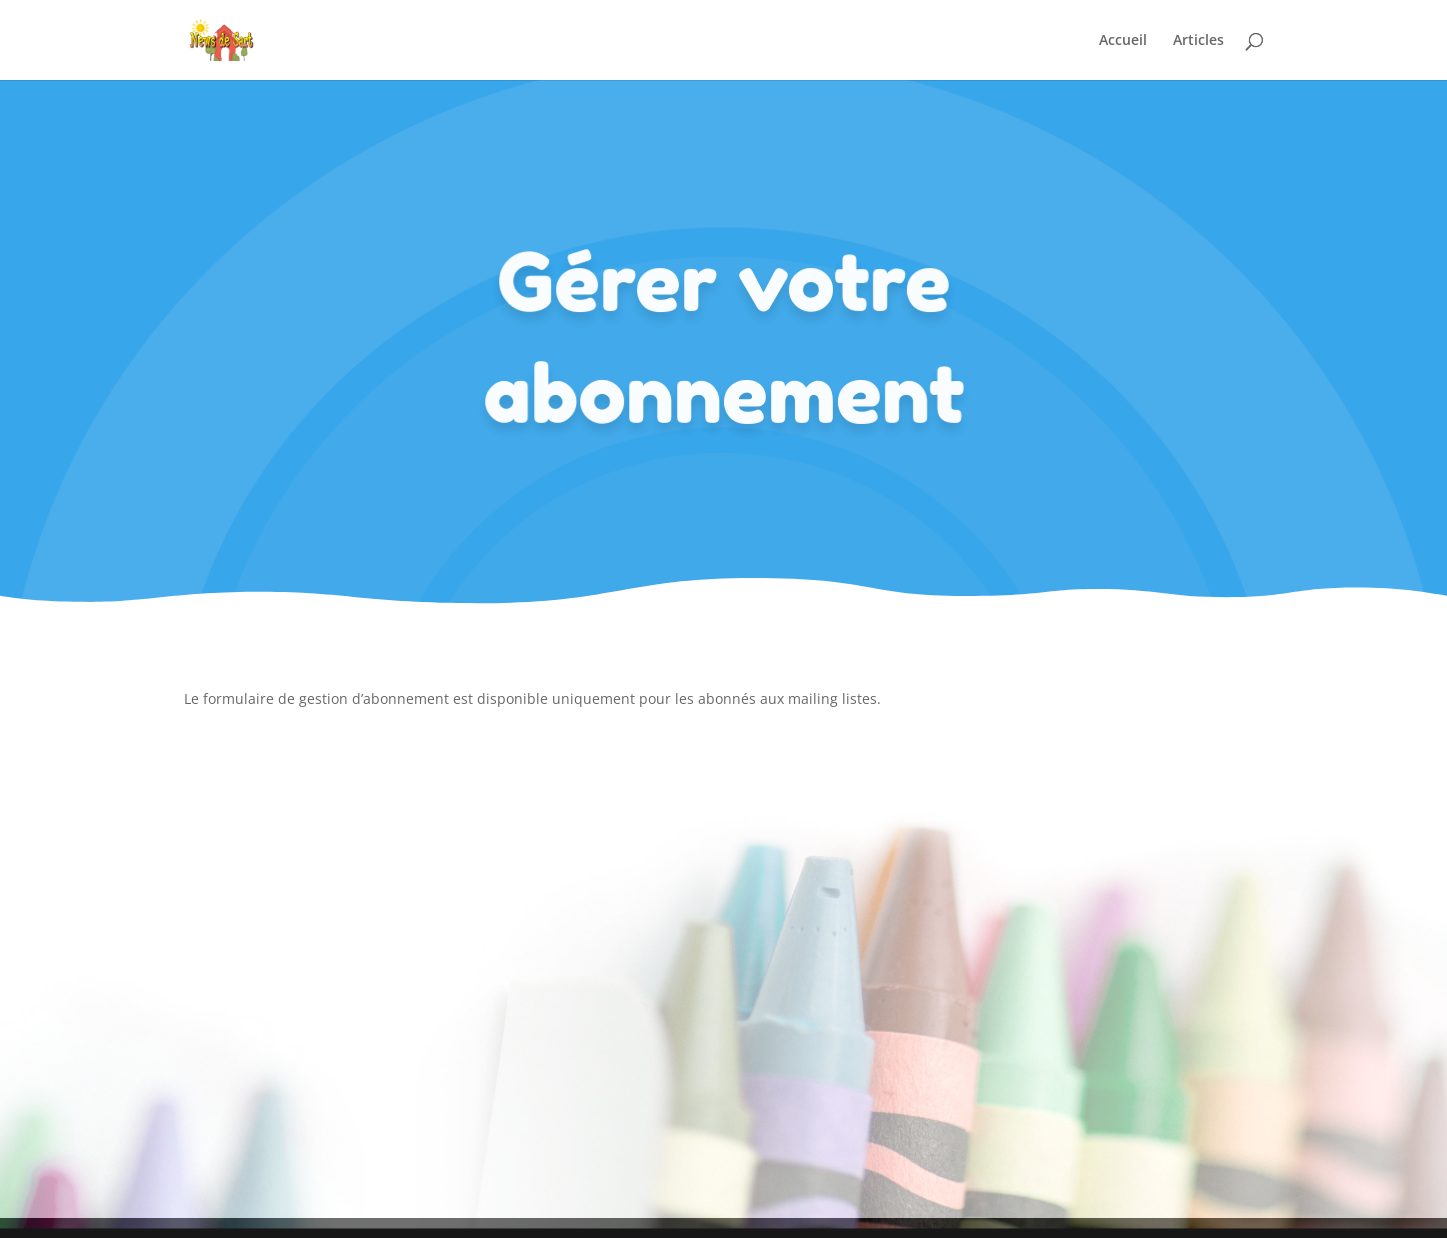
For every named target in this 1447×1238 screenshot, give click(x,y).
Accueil (1123, 41)
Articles (1198, 41)
